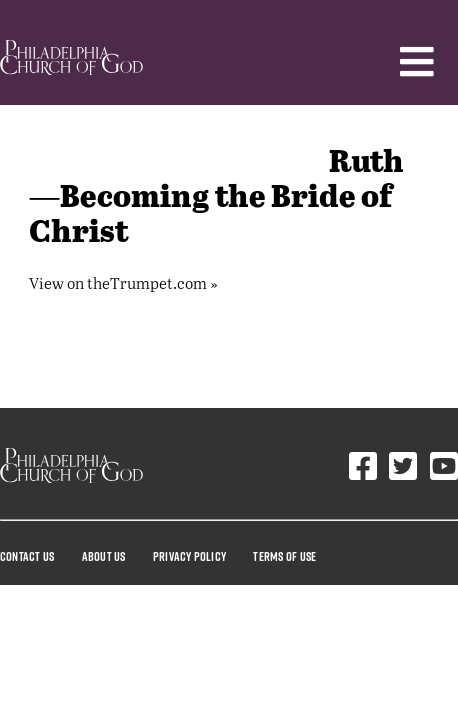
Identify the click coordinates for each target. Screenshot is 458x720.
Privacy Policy (189, 556)
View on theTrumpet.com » (123, 282)
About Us (104, 556)
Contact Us (27, 556)
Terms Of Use (284, 556)
